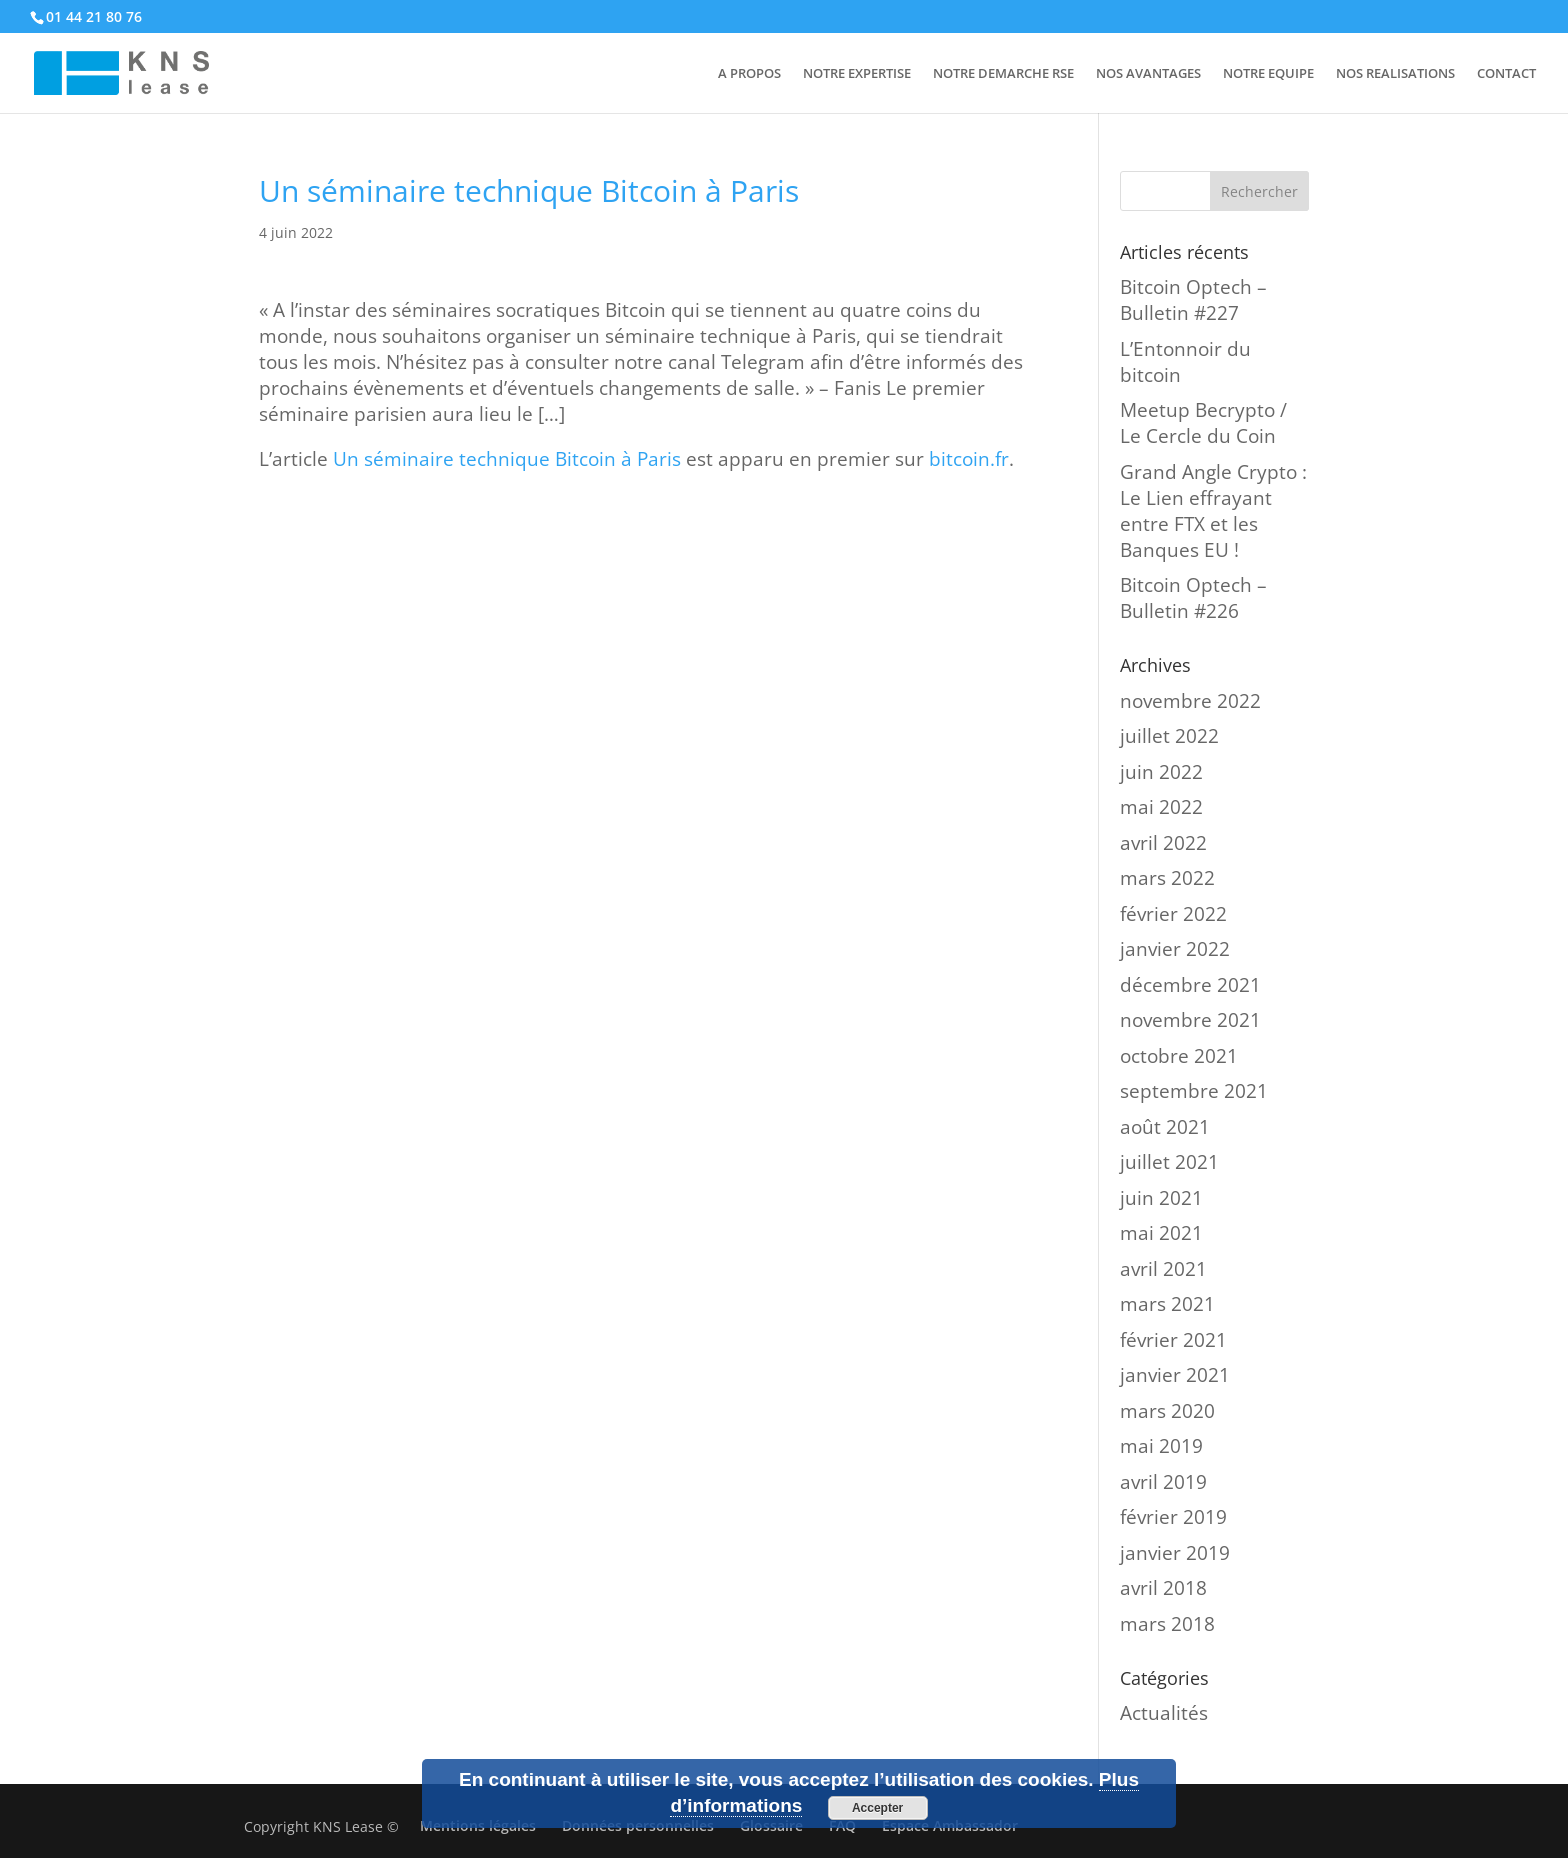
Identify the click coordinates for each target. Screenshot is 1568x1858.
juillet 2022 (1169, 736)
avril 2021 (1163, 1269)
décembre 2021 (1190, 985)
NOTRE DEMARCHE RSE (1003, 74)
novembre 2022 (1190, 701)
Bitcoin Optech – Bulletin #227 (1193, 300)
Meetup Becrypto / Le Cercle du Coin (1203, 423)
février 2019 (1173, 1517)
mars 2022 (1167, 878)
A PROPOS (749, 74)
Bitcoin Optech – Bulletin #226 (1193, 598)
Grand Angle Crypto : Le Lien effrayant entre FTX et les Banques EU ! (1213, 511)
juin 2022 (1161, 772)
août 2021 (1165, 1127)
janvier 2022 (1175, 949)
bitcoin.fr (969, 459)
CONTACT (1506, 74)
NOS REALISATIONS (1395, 74)
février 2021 (1173, 1340)
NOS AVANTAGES (1148, 74)
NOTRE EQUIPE (1268, 74)
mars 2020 (1167, 1411)
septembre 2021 (1194, 1091)
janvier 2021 (1175, 1375)
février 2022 (1173, 914)
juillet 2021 (1169, 1162)
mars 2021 (1167, 1304)
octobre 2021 (1179, 1056)
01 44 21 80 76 (94, 16)
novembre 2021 (1190, 1020)
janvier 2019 (1175, 1553)
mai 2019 (1161, 1446)
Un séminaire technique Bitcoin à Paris (507, 459)
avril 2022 (1163, 843)
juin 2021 (1161, 1198)
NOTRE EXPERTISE (857, 74)
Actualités (1164, 1713)
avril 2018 (1163, 1588)
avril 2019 (1163, 1482)
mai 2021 (1161, 1233)
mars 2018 (1167, 1624)
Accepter (877, 1808)
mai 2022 (1161, 807)
